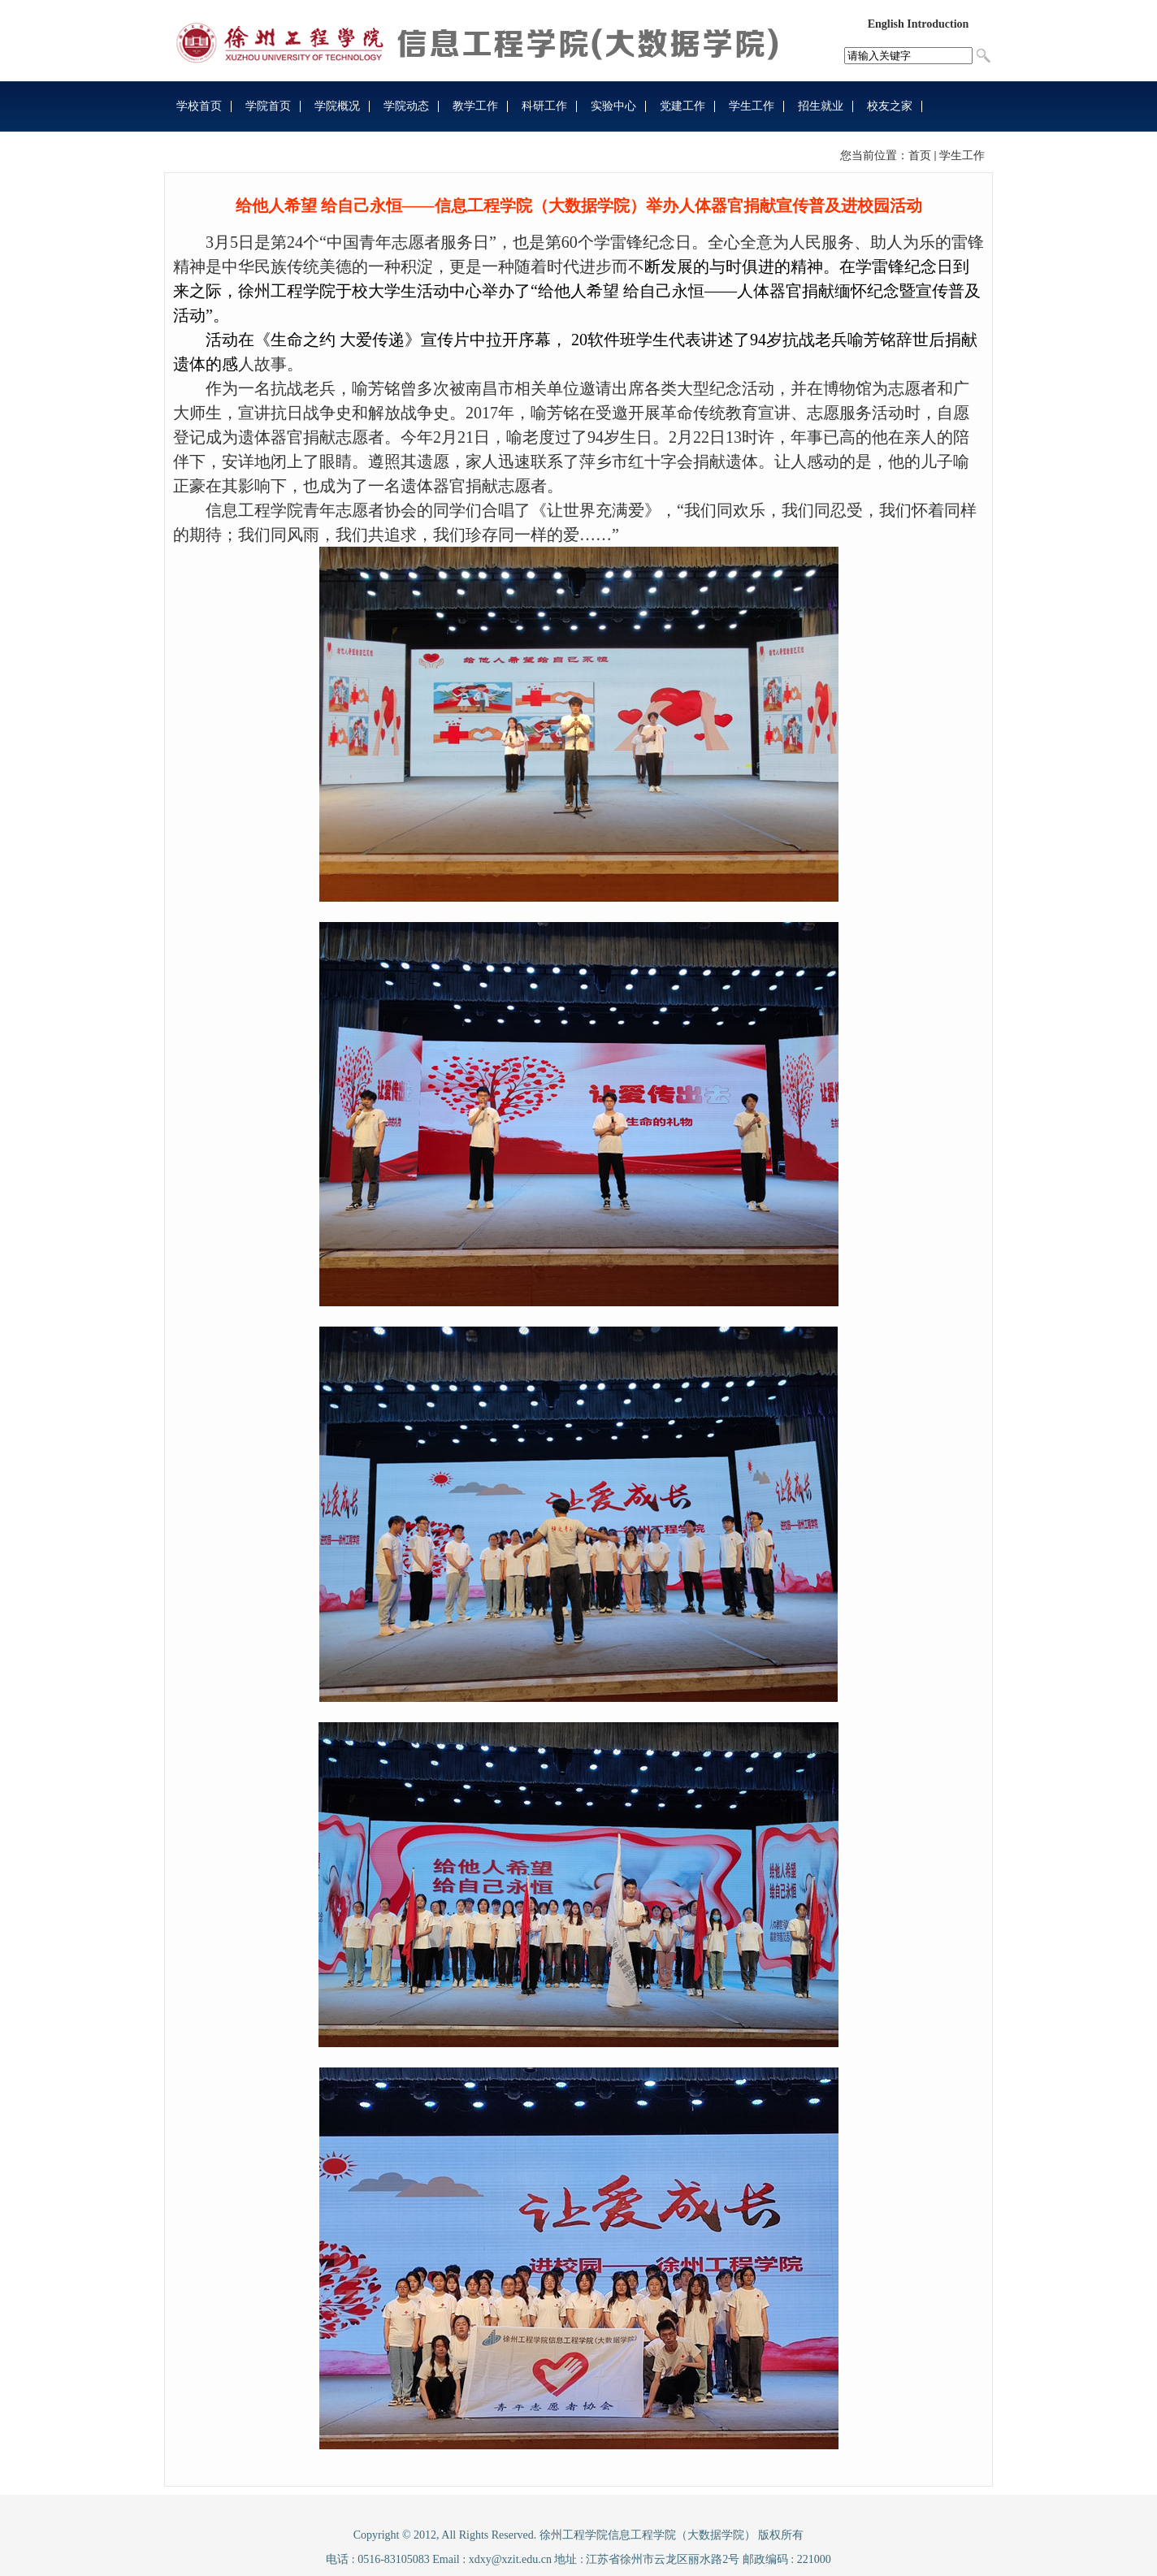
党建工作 (682, 106)
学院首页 (268, 106)
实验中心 (613, 106)
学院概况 (337, 106)
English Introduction (918, 24)
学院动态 (406, 106)
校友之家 (889, 106)
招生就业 (820, 106)
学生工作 (751, 106)
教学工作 (475, 106)
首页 (919, 155)
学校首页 (199, 106)
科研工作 (544, 106)
